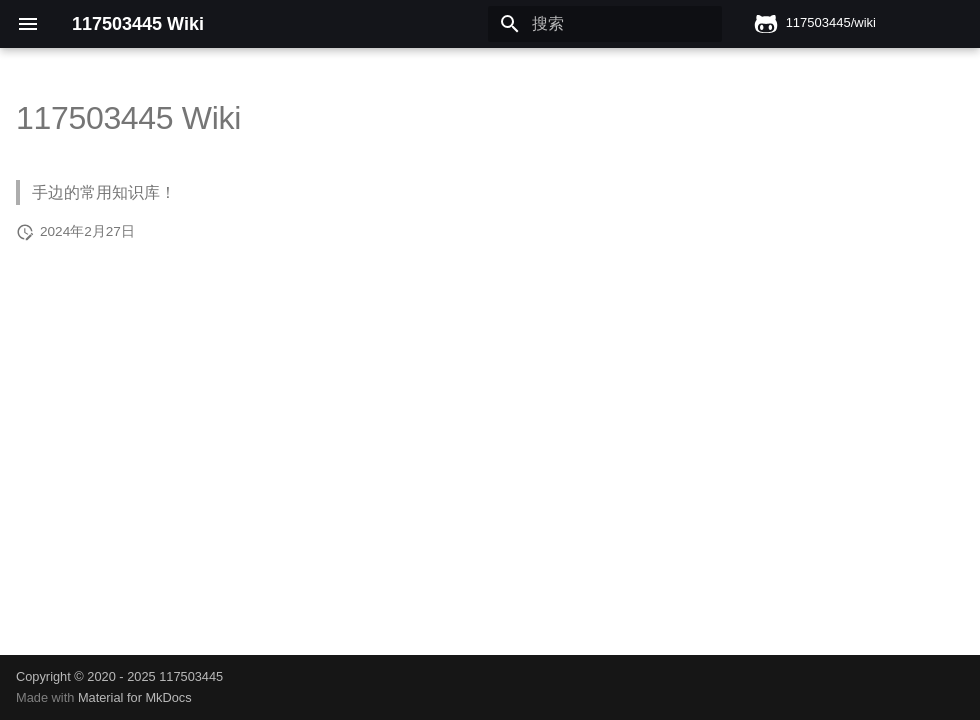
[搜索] (605, 24)
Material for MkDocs (135, 697)
